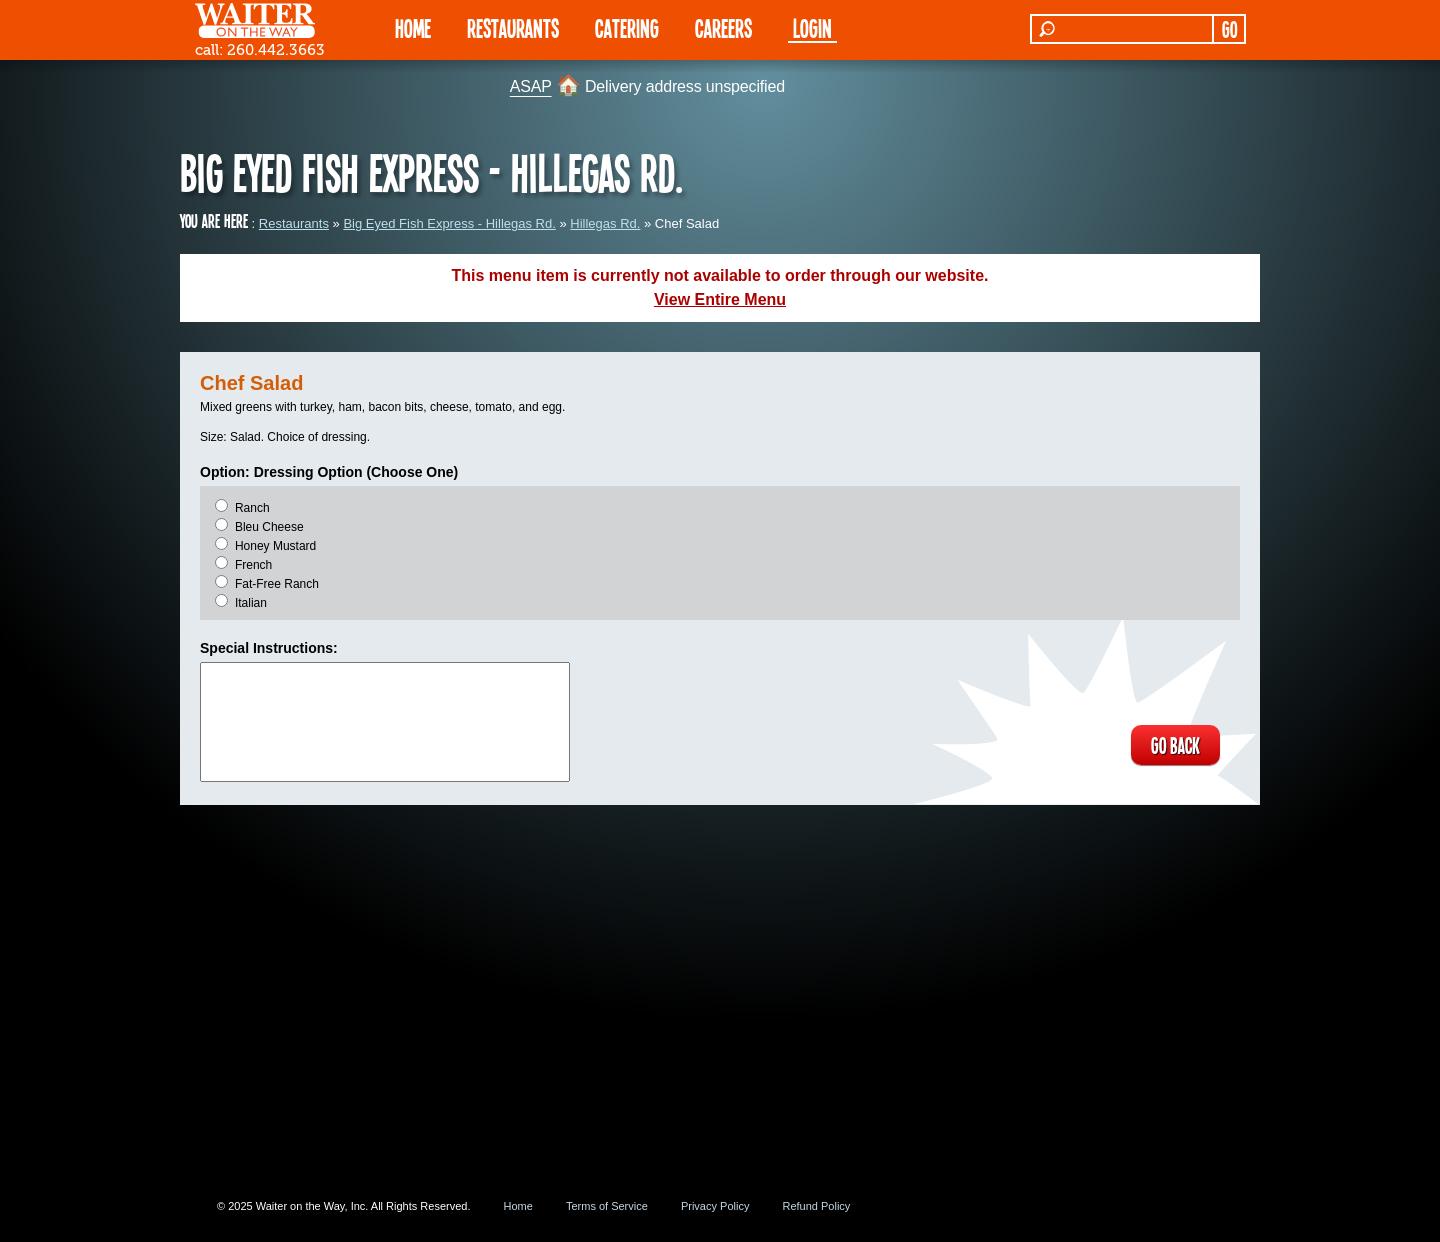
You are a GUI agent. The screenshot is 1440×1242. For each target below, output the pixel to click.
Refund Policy (816, 1206)
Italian (251, 603)
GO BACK (1175, 745)
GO (1229, 29)
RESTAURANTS (513, 27)
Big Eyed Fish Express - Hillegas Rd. (449, 223)
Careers (723, 27)
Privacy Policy (715, 1206)
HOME (413, 27)
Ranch (252, 508)
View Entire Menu (720, 299)
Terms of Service (607, 1206)
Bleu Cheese (269, 527)
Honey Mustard (275, 546)
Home (518, 1206)
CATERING (627, 27)
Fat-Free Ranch (277, 584)
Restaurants (294, 223)
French (253, 565)
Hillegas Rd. (605, 223)
